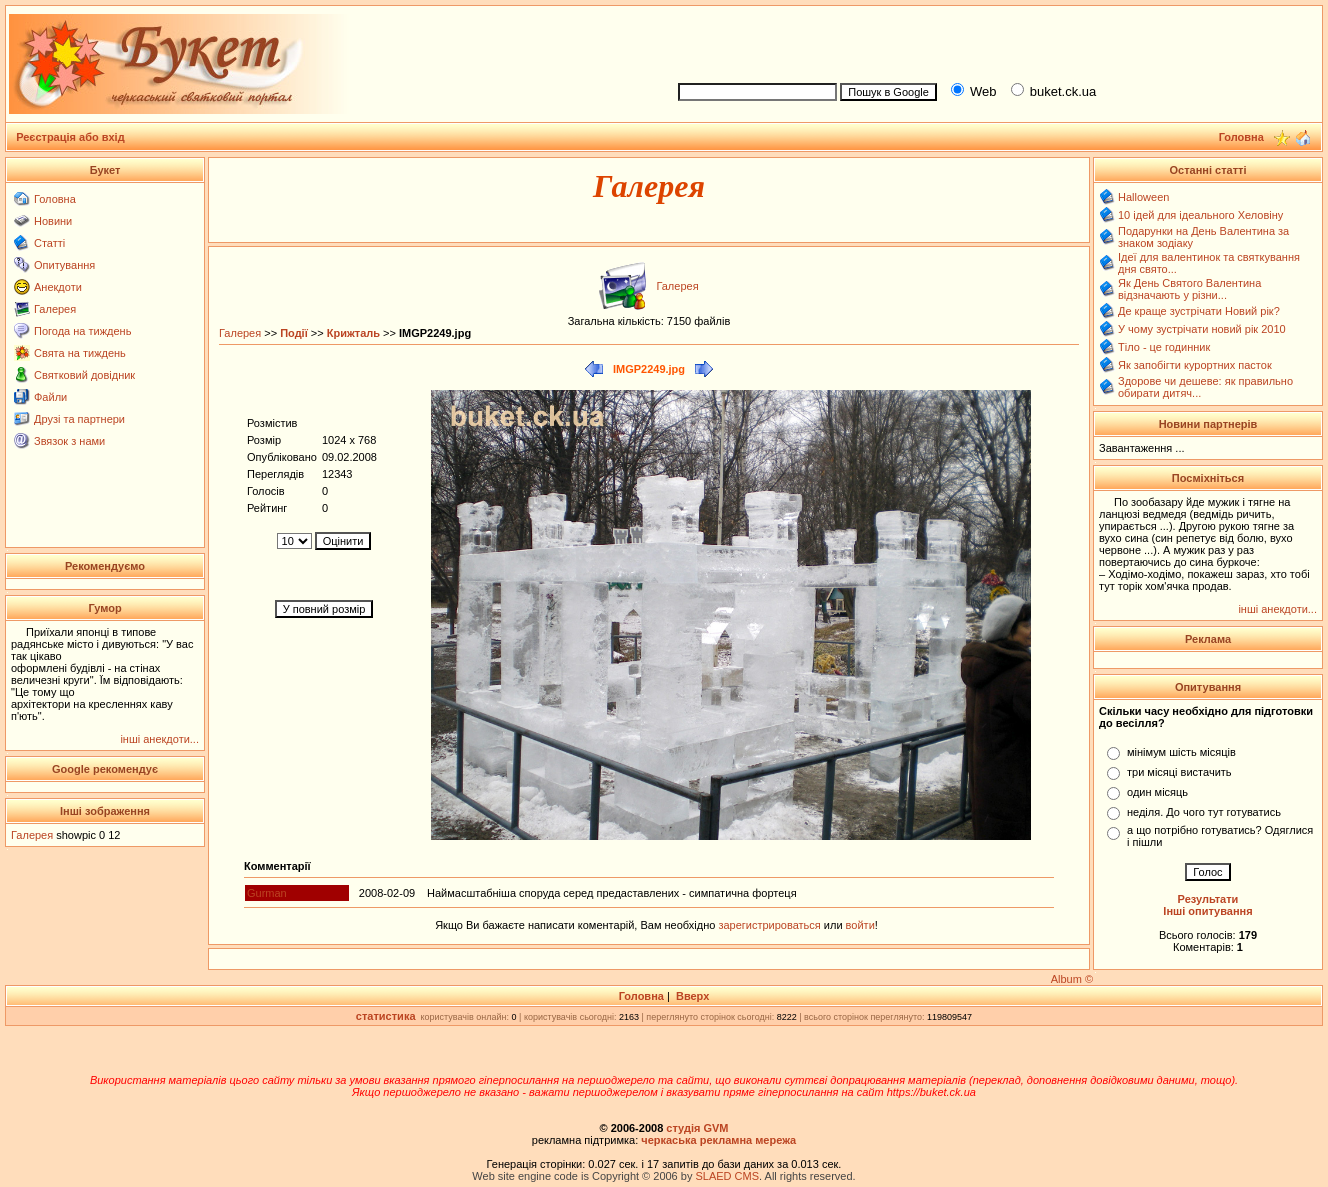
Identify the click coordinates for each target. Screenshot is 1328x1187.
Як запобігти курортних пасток (1195, 365)
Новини (53, 221)
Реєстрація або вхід (70, 137)
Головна (55, 199)
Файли (50, 397)
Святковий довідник (84, 375)
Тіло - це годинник (1164, 347)
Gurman (267, 893)
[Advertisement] (992, 41)
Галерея (55, 309)
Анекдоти (58, 287)
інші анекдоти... (159, 739)
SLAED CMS (727, 1176)
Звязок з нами (69, 441)
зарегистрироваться (770, 925)
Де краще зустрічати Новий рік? (1199, 311)
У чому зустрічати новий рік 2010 (1202, 329)
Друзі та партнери (79, 419)
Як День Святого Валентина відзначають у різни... (1189, 289)
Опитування (64, 265)
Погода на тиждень (82, 331)
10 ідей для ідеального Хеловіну (1200, 215)
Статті (49, 243)
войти (859, 925)
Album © (1072, 979)
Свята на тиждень (80, 353)
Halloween (1143, 197)
